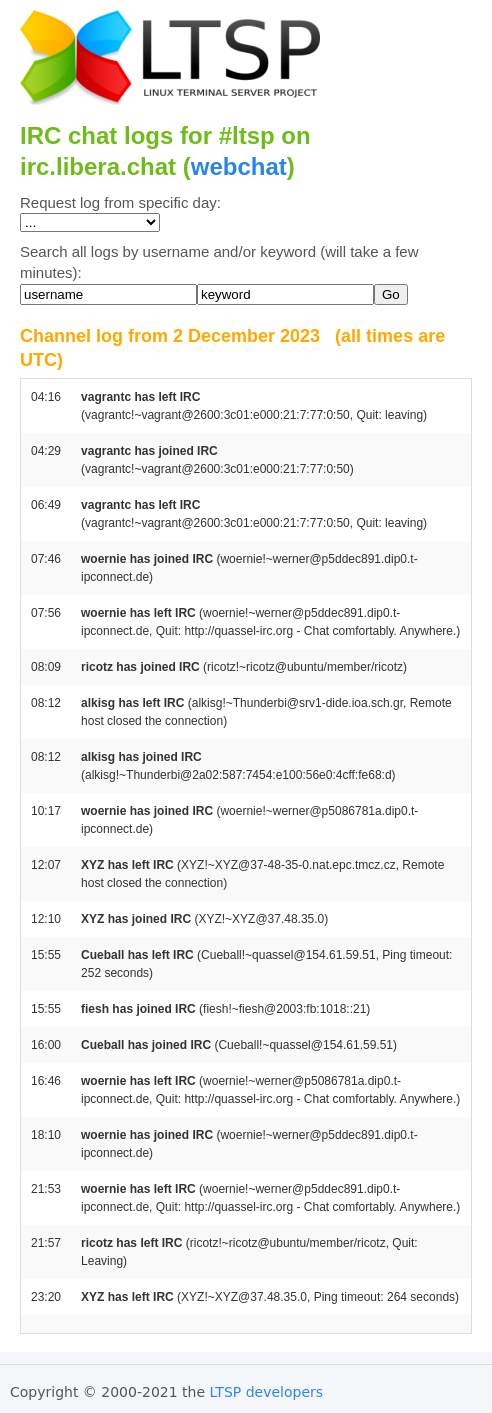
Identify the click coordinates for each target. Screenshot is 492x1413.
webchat (239, 166)
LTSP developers (267, 1392)
